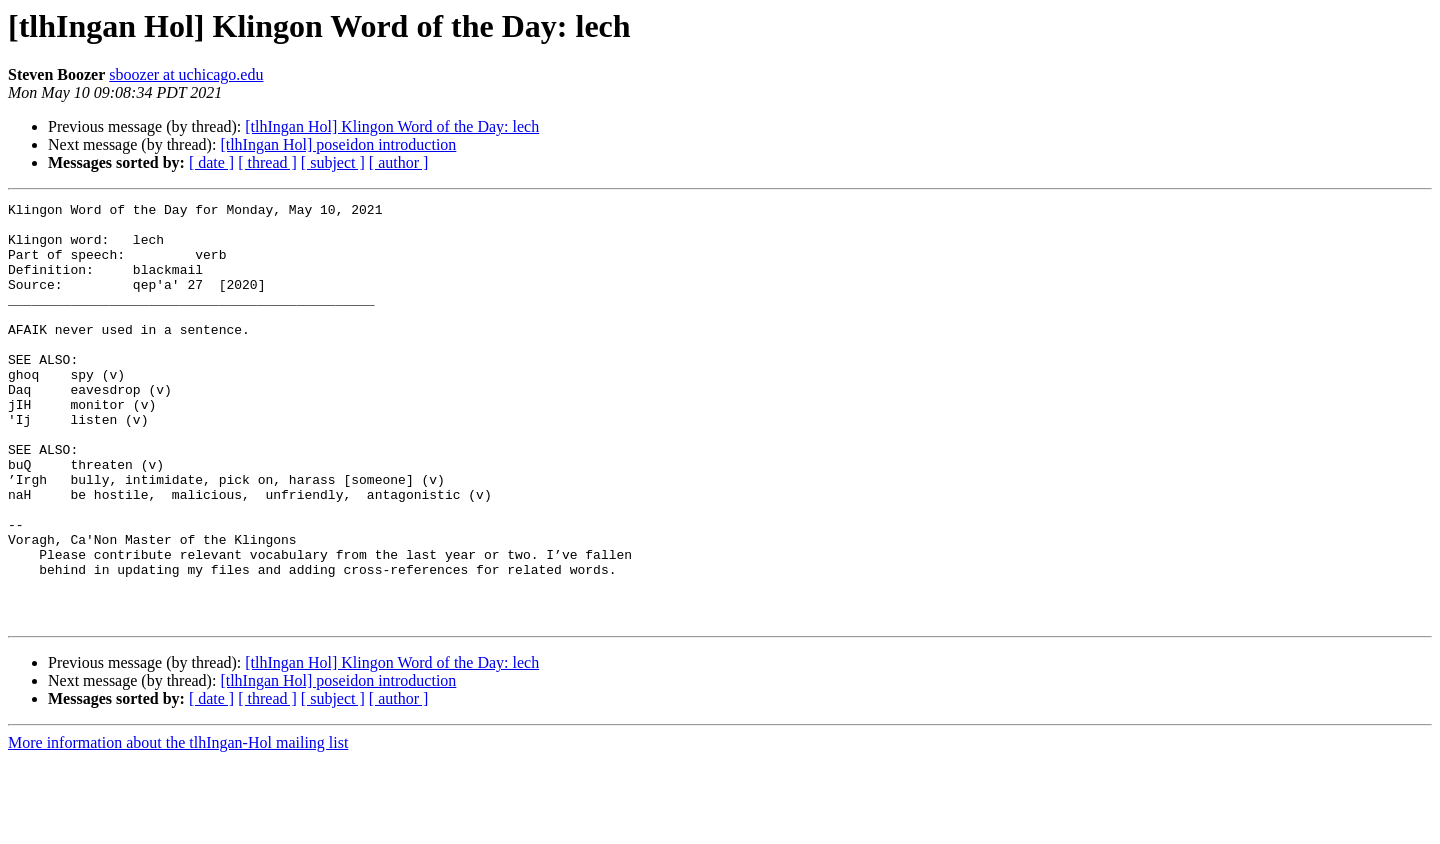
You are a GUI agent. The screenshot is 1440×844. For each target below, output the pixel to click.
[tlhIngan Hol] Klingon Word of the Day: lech (392, 126)
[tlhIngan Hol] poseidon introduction (338, 144)
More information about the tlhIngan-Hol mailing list (178, 826)
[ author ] (399, 162)
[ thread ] (267, 162)
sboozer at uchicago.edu (186, 74)
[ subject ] (333, 162)
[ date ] (211, 162)
